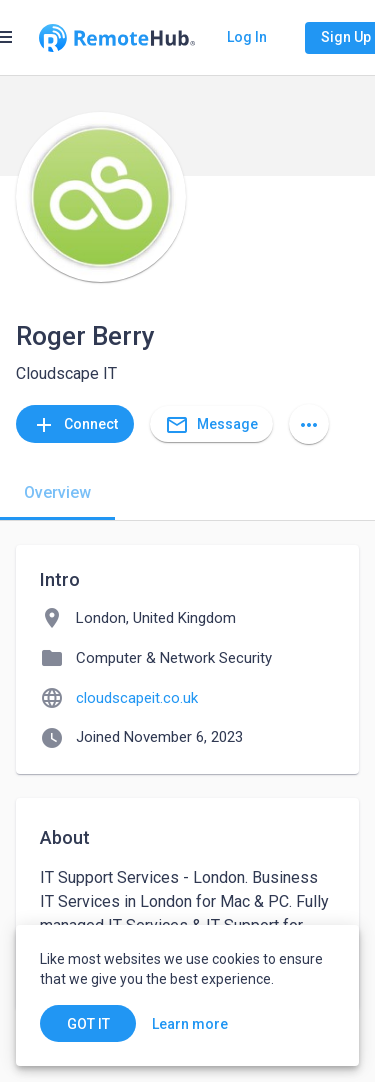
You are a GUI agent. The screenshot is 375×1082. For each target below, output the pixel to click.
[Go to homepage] (117, 38)
